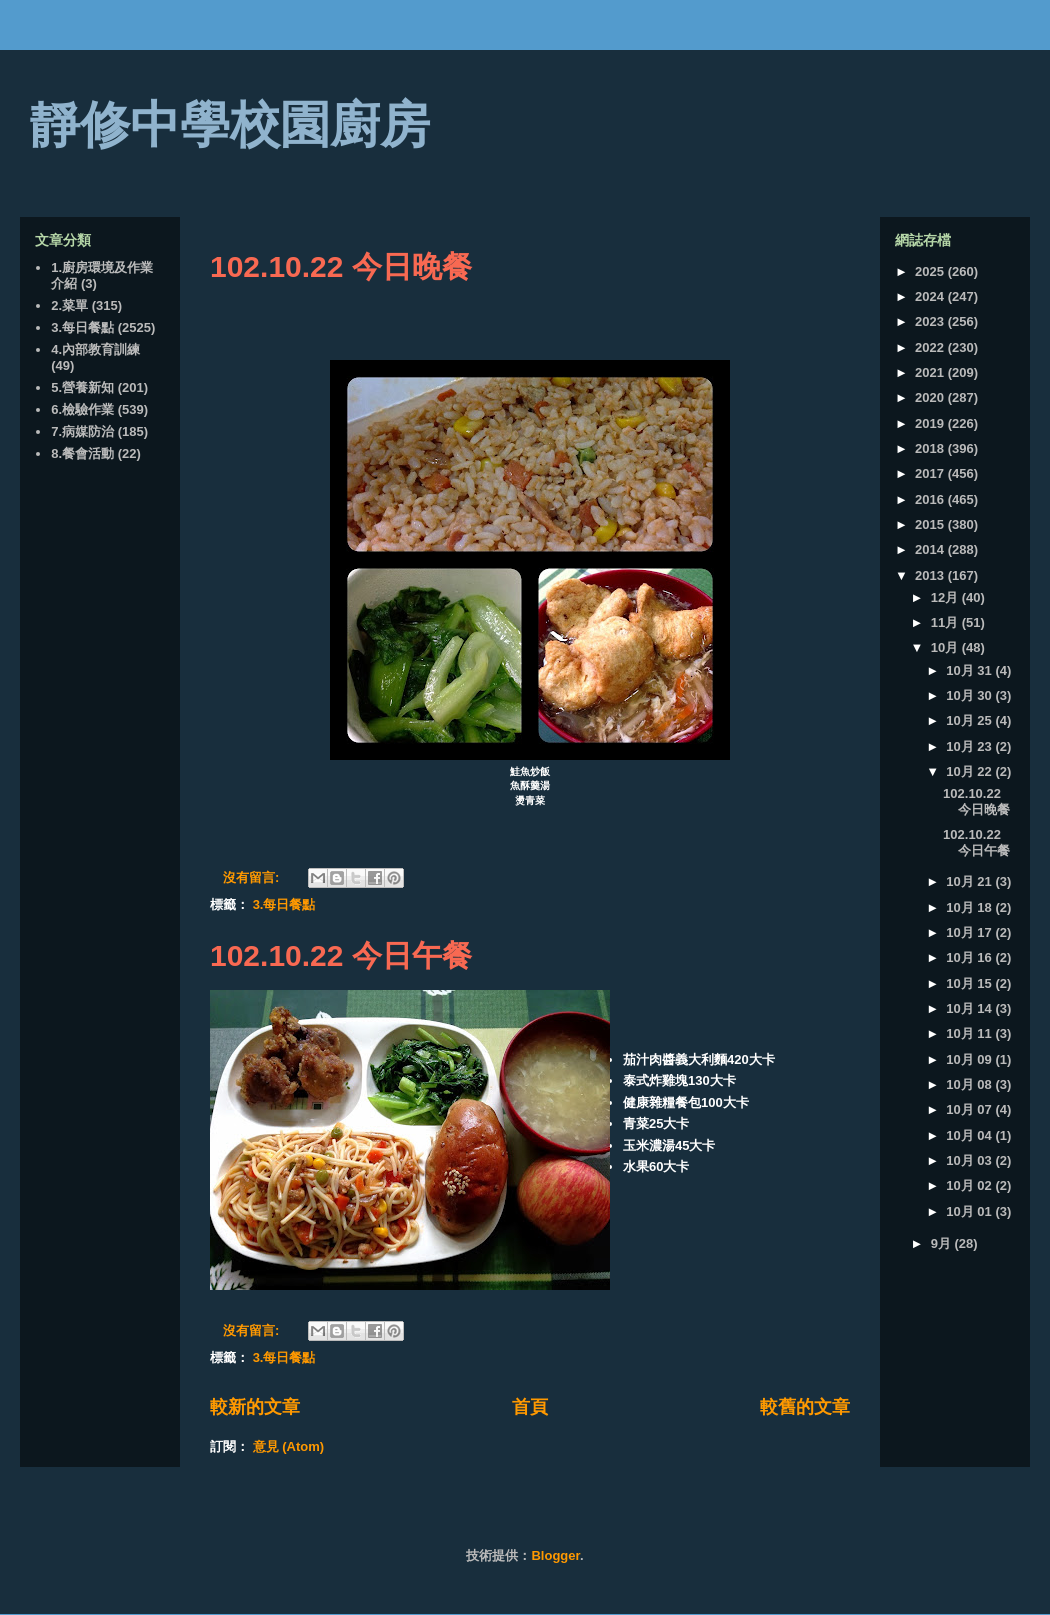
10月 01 (970, 1211)
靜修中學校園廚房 (230, 125)
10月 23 (970, 746)
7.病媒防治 (82, 431)
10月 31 (970, 670)
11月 (946, 622)
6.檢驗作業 (82, 409)
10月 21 (970, 881)
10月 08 (970, 1084)
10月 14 (970, 1008)
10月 (946, 647)
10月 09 (970, 1059)
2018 (931, 448)
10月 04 (970, 1135)
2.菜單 (69, 305)
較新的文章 (255, 1407)
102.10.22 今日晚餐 (341, 266)
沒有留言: (253, 877)
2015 (931, 524)
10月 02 (970, 1185)
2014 (931, 549)
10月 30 (970, 695)
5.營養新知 (82, 387)
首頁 (530, 1407)
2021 (931, 372)
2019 (931, 423)
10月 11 (970, 1033)
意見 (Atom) (289, 1446)
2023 (931, 321)
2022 (931, 347)
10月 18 (970, 907)
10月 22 (970, 771)
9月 (943, 1243)
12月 (946, 597)
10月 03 (970, 1160)
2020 (931, 397)
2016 (931, 499)
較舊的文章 (805, 1407)
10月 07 (970, 1109)
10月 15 (970, 983)
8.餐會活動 (82, 453)
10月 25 (970, 720)
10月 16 (970, 957)
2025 (931, 271)
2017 (931, 473)
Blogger (555, 1555)
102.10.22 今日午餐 (341, 955)
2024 (931, 296)
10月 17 (970, 932)
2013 (931, 575)
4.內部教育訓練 (95, 349)
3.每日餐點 (284, 904)
